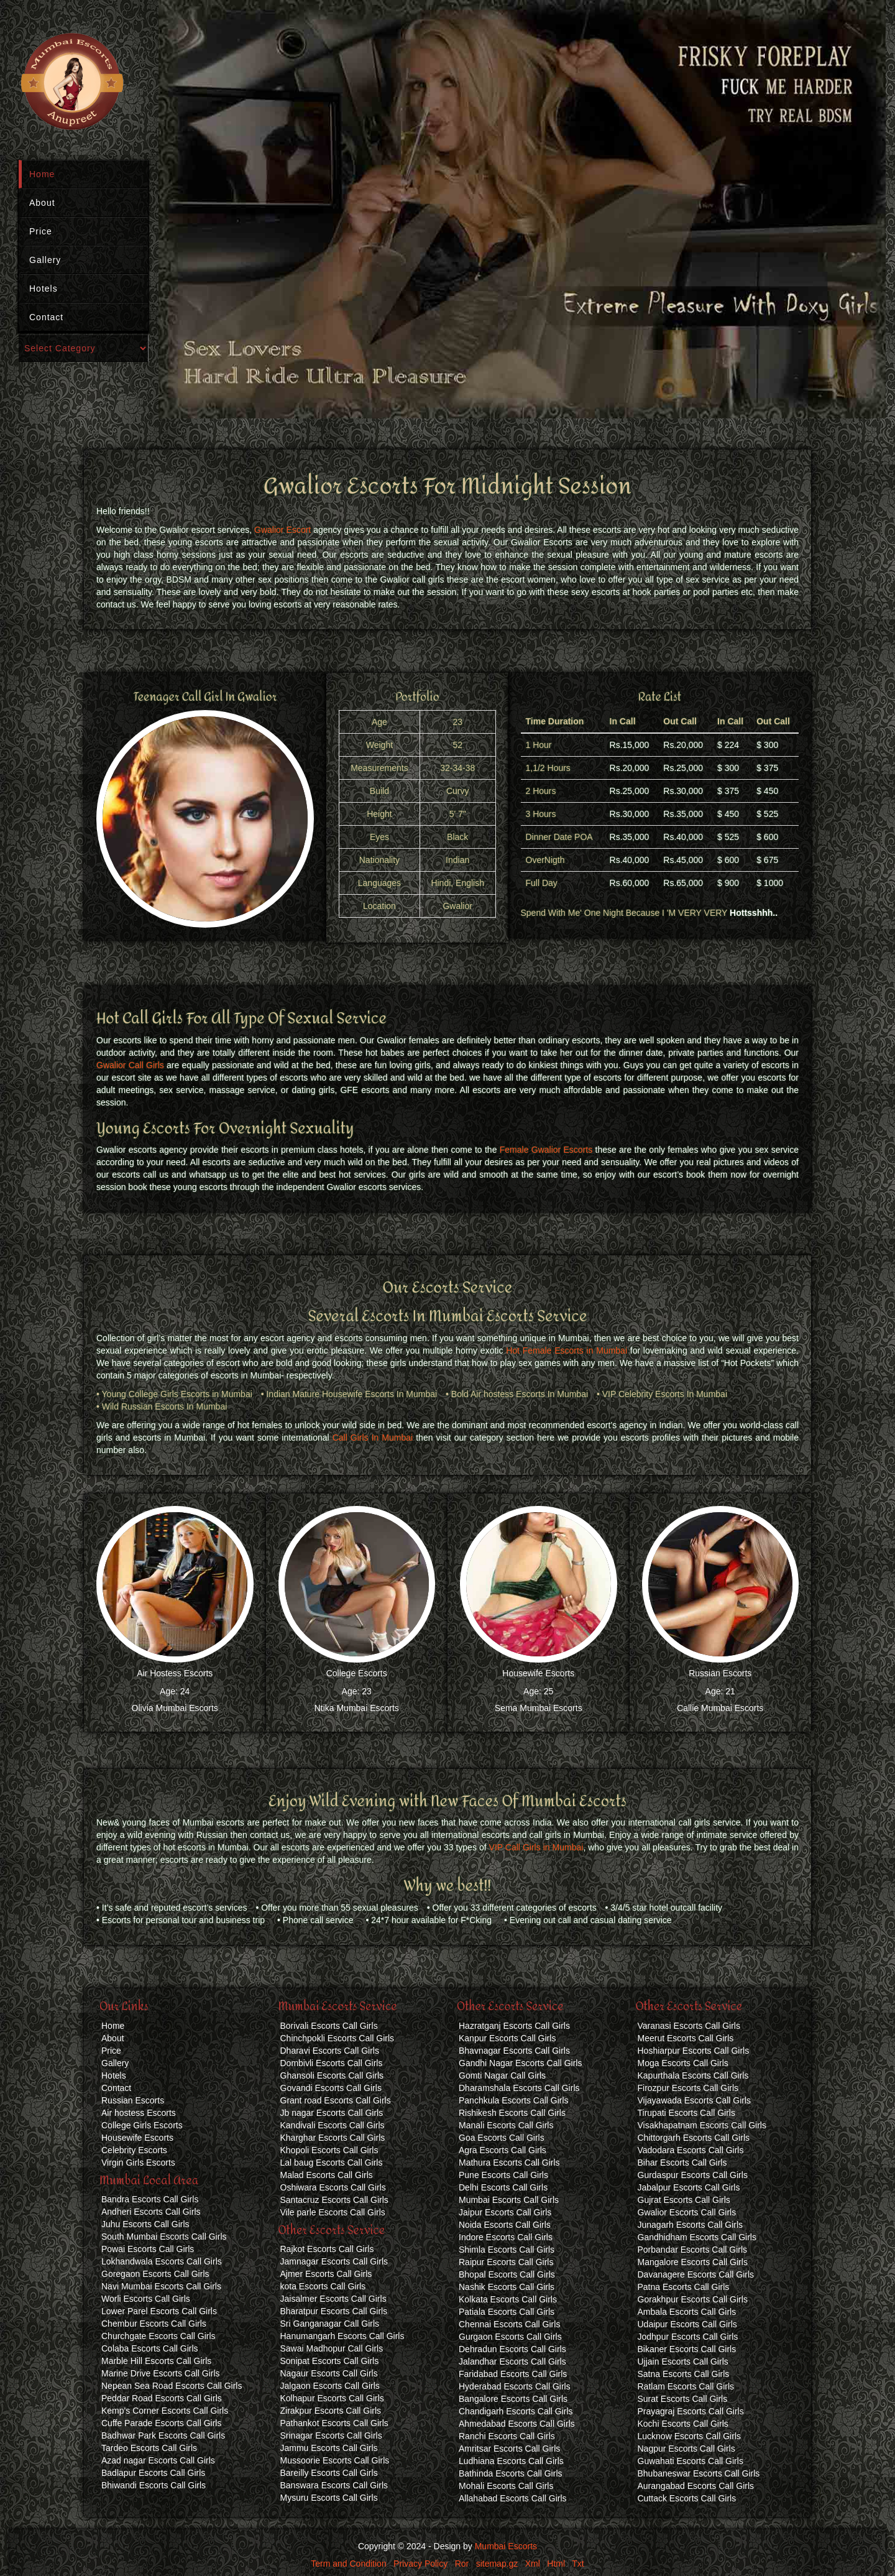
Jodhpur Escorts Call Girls (688, 2337)
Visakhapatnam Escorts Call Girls (702, 2125)
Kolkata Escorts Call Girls (508, 2299)
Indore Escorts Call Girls (506, 2237)
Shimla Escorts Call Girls (506, 2250)
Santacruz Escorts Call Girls (334, 2200)
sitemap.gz (497, 2564)
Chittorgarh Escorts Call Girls (694, 2138)
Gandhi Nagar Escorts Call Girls (520, 2063)
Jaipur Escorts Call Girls (505, 2212)
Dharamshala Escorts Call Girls (519, 2088)
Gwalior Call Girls (130, 1065)
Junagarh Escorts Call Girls (690, 2225)
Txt (578, 2564)
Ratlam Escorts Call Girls (686, 2386)
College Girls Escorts (142, 2125)
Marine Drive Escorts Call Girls (160, 2373)
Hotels (43, 288)
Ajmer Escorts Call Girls (326, 2274)
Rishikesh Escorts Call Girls (512, 2113)
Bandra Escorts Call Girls (149, 2199)
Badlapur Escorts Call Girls (153, 2473)
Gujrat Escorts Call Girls (684, 2200)
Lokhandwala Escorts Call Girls (161, 2261)
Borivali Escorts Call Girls (329, 2026)
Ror (462, 2564)
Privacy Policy (420, 2564)
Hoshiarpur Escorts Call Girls (694, 2051)
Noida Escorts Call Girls (505, 2225)
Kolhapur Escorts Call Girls (332, 2398)
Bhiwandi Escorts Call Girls (153, 2485)
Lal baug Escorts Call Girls (331, 2162)
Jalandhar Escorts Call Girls (512, 2361)
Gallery (45, 260)
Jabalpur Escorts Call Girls (689, 2187)
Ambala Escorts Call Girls (687, 2312)
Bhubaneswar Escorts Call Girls (699, 2473)
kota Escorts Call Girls (323, 2286)
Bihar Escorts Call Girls (682, 2162)
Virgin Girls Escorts (138, 2162)
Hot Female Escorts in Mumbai (566, 1350)
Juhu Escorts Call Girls (145, 2224)
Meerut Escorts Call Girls (686, 2038)
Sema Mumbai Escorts (538, 1708)
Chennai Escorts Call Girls (509, 2324)
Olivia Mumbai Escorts (175, 1708)
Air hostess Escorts (138, 2113)
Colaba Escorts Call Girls (149, 2348)
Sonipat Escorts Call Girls (329, 2361)
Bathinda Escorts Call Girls (510, 2473)
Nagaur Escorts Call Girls (329, 2373)
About (42, 203)
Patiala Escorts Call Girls (506, 2312)
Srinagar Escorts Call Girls (331, 2435)
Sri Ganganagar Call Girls (330, 2324)
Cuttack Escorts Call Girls (687, 2498)
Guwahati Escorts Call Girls (690, 2461)
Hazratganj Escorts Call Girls (514, 2026)
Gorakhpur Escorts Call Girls (693, 2299)
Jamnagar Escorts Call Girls (334, 2261)
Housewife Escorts (538, 1673)
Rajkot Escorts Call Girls (327, 2249)
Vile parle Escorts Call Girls (332, 2212)
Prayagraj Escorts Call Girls (691, 2411)
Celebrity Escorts (134, 2150)
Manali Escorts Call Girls (506, 2125)
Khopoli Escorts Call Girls (329, 2150)
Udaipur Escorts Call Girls (687, 2324)
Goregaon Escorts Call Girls (155, 2274)
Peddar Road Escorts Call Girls (161, 2398)
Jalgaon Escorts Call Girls (330, 2386)
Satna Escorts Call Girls (684, 2374)
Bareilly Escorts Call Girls (329, 2473)
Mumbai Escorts (506, 2546)
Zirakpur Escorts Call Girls (331, 2411)
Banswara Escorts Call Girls (334, 2485)
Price (40, 231)
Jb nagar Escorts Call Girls (331, 2113)
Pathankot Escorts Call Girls (334, 2423)
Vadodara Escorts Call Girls (691, 2150)
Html (556, 2564)
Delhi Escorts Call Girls (503, 2187)
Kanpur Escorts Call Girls (507, 2038)
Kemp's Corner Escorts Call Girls (164, 2411)
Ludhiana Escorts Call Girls (511, 2461)
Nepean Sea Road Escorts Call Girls (171, 2386)
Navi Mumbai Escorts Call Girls (161, 2286)
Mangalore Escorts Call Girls (693, 2262)
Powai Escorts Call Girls (147, 2249)
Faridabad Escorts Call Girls (513, 2374)
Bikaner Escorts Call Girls (687, 2349)
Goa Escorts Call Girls (501, 2138)
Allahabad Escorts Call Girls (513, 2498)
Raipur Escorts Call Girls (506, 2262)
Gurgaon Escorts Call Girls (510, 2337)
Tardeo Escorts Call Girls (149, 2448)
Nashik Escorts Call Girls (506, 2287)
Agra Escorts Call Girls (502, 2150)
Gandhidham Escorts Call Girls (697, 2237)
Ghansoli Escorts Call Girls (332, 2075)
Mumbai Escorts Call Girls (509, 2200)
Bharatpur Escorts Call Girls (334, 2311)
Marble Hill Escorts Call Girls (156, 2361)
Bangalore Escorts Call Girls (513, 2399)
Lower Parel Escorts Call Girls (159, 2311)
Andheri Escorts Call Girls (151, 2212)
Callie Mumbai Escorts (720, 1708)
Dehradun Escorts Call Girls (512, 2349)
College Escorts (356, 1673)
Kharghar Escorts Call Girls (332, 2138)
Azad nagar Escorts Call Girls (158, 2460)
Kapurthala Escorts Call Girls (693, 2075)
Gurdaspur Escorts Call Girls (693, 2175)
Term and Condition (348, 2564)
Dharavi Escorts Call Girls (329, 2051)
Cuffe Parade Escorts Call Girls (161, 2423)
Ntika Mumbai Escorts (356, 1708)
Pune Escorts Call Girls (503, 2175)
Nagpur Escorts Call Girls (686, 2449)
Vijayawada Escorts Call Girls (694, 2100)
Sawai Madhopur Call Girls (331, 2348)
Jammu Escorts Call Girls (329, 2448)
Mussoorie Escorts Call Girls (335, 2460)
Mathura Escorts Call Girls (509, 2162)
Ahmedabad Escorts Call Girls (517, 2424)
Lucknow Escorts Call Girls (689, 2436)
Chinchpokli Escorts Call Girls (337, 2038)
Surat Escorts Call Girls (683, 2399)
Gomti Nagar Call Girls (502, 2075)
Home (42, 174)
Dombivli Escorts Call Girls (331, 2063)
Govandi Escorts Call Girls (331, 2088)
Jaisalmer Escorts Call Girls (333, 2299)
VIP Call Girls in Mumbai (536, 1847)
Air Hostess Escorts (175, 1673)
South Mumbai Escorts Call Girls (164, 2236)
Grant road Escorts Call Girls (335, 2100)
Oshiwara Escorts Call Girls (333, 2187)
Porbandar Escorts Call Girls (693, 2250)
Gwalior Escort (282, 530)
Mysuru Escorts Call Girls (329, 2498)
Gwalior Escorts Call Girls (687, 2212)
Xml (532, 2564)
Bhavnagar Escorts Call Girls (514, 2051)
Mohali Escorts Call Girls (506, 2486)
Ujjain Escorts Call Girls (683, 2361)
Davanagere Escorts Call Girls (696, 2274)
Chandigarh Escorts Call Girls (516, 2411)
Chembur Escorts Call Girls (153, 2324)
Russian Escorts (720, 1673)
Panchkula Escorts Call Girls (514, 2100)
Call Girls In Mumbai (373, 1438)
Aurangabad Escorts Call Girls (696, 2486)
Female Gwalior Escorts (546, 1150)
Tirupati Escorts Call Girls (686, 2113)
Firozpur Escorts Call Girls (688, 2088)
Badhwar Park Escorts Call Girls (163, 2435)
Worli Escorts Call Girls (145, 2299)
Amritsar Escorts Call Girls (509, 2449)
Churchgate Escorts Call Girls (158, 2336)
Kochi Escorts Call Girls (683, 2424)
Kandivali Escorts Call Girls (332, 2125)
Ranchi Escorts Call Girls (507, 2436)
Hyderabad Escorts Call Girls (515, 2386)
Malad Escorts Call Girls (326, 2175)
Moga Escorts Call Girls (683, 2063)
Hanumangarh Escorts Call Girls (342, 2336)
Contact (46, 317)
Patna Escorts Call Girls (684, 2287)
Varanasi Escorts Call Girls (689, 2026)
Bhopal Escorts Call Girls (507, 2274)
